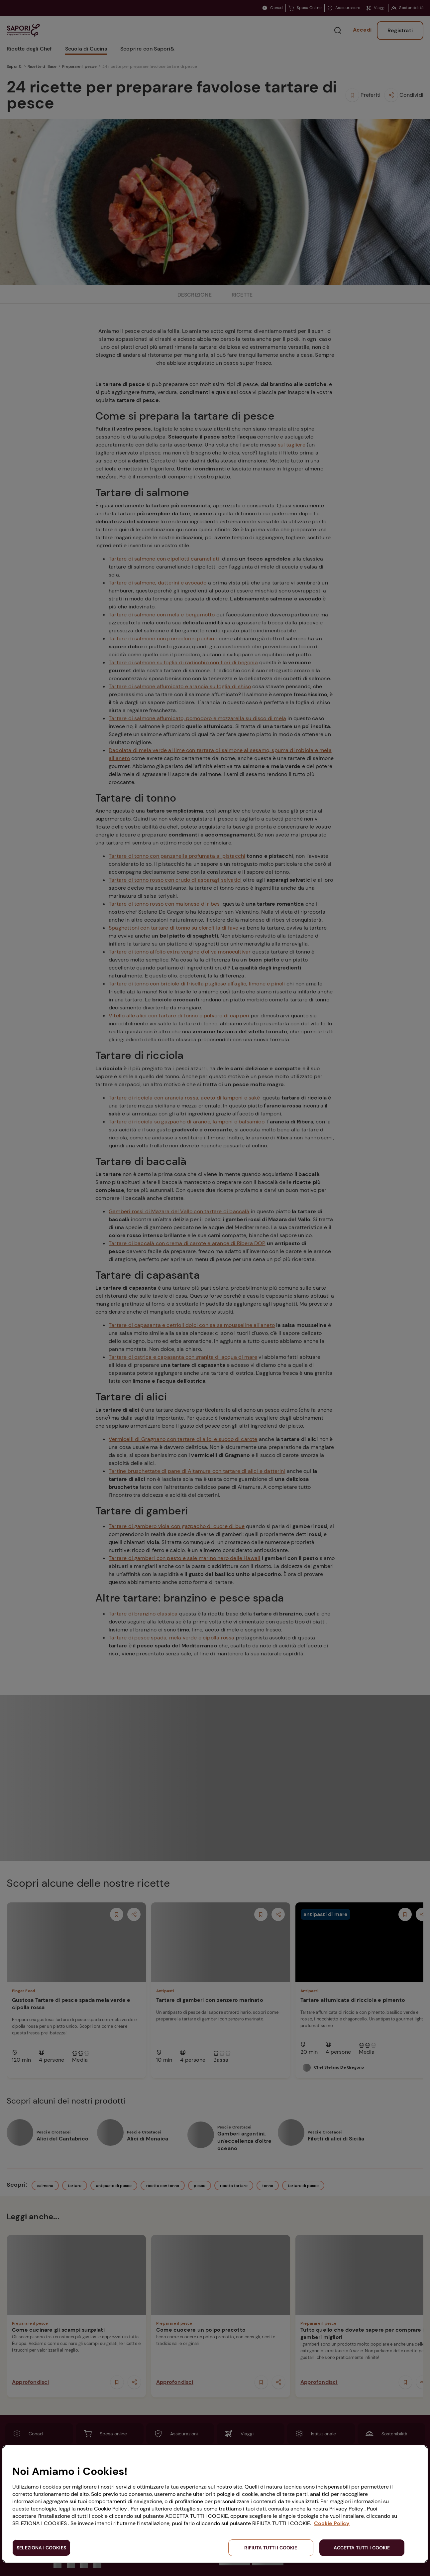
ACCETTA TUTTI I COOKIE (362, 2548)
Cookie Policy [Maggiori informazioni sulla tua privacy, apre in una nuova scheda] (332, 2523)
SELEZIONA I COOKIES (41, 2548)
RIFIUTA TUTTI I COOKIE (270, 2548)
